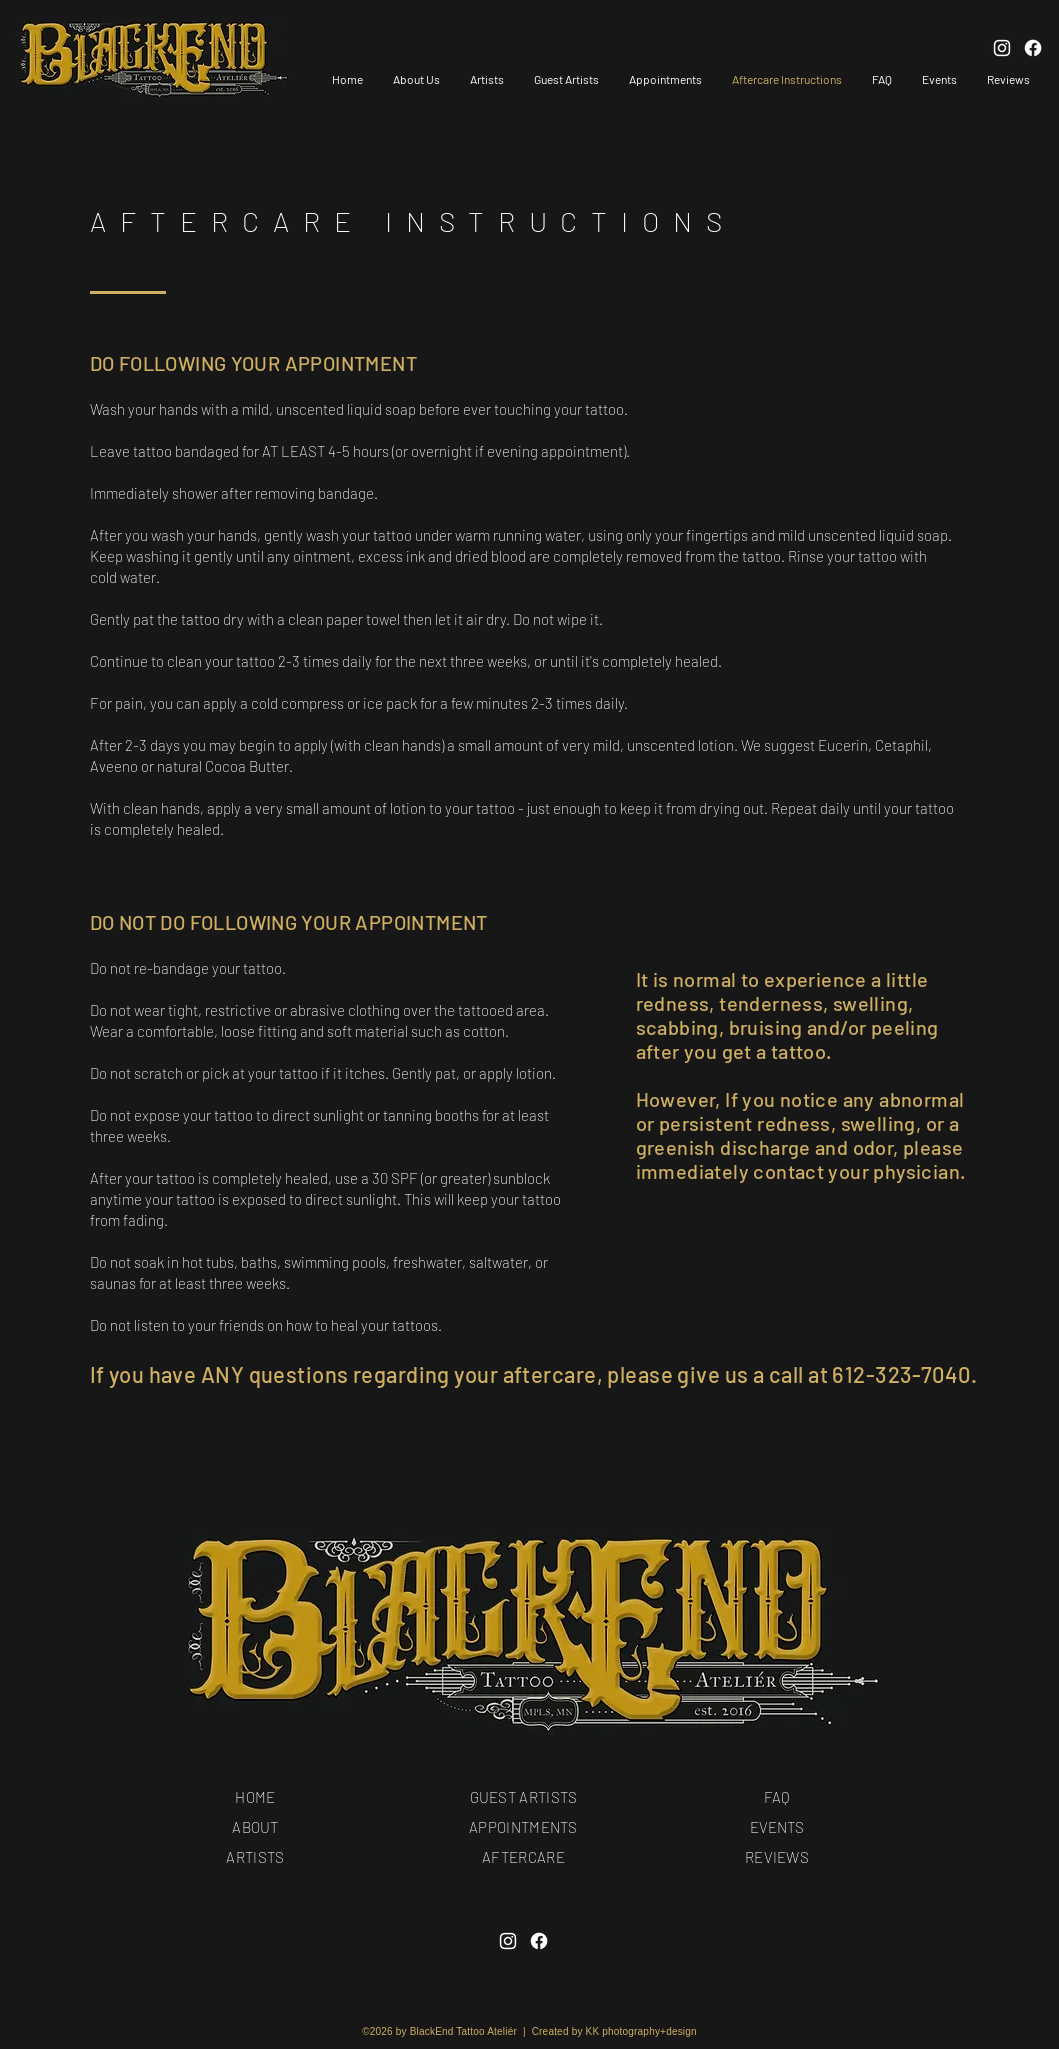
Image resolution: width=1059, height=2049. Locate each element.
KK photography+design (641, 2031)
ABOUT (255, 1827)
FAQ (777, 1797)
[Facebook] (539, 1941)
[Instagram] (508, 1941)
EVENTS (777, 1827)
